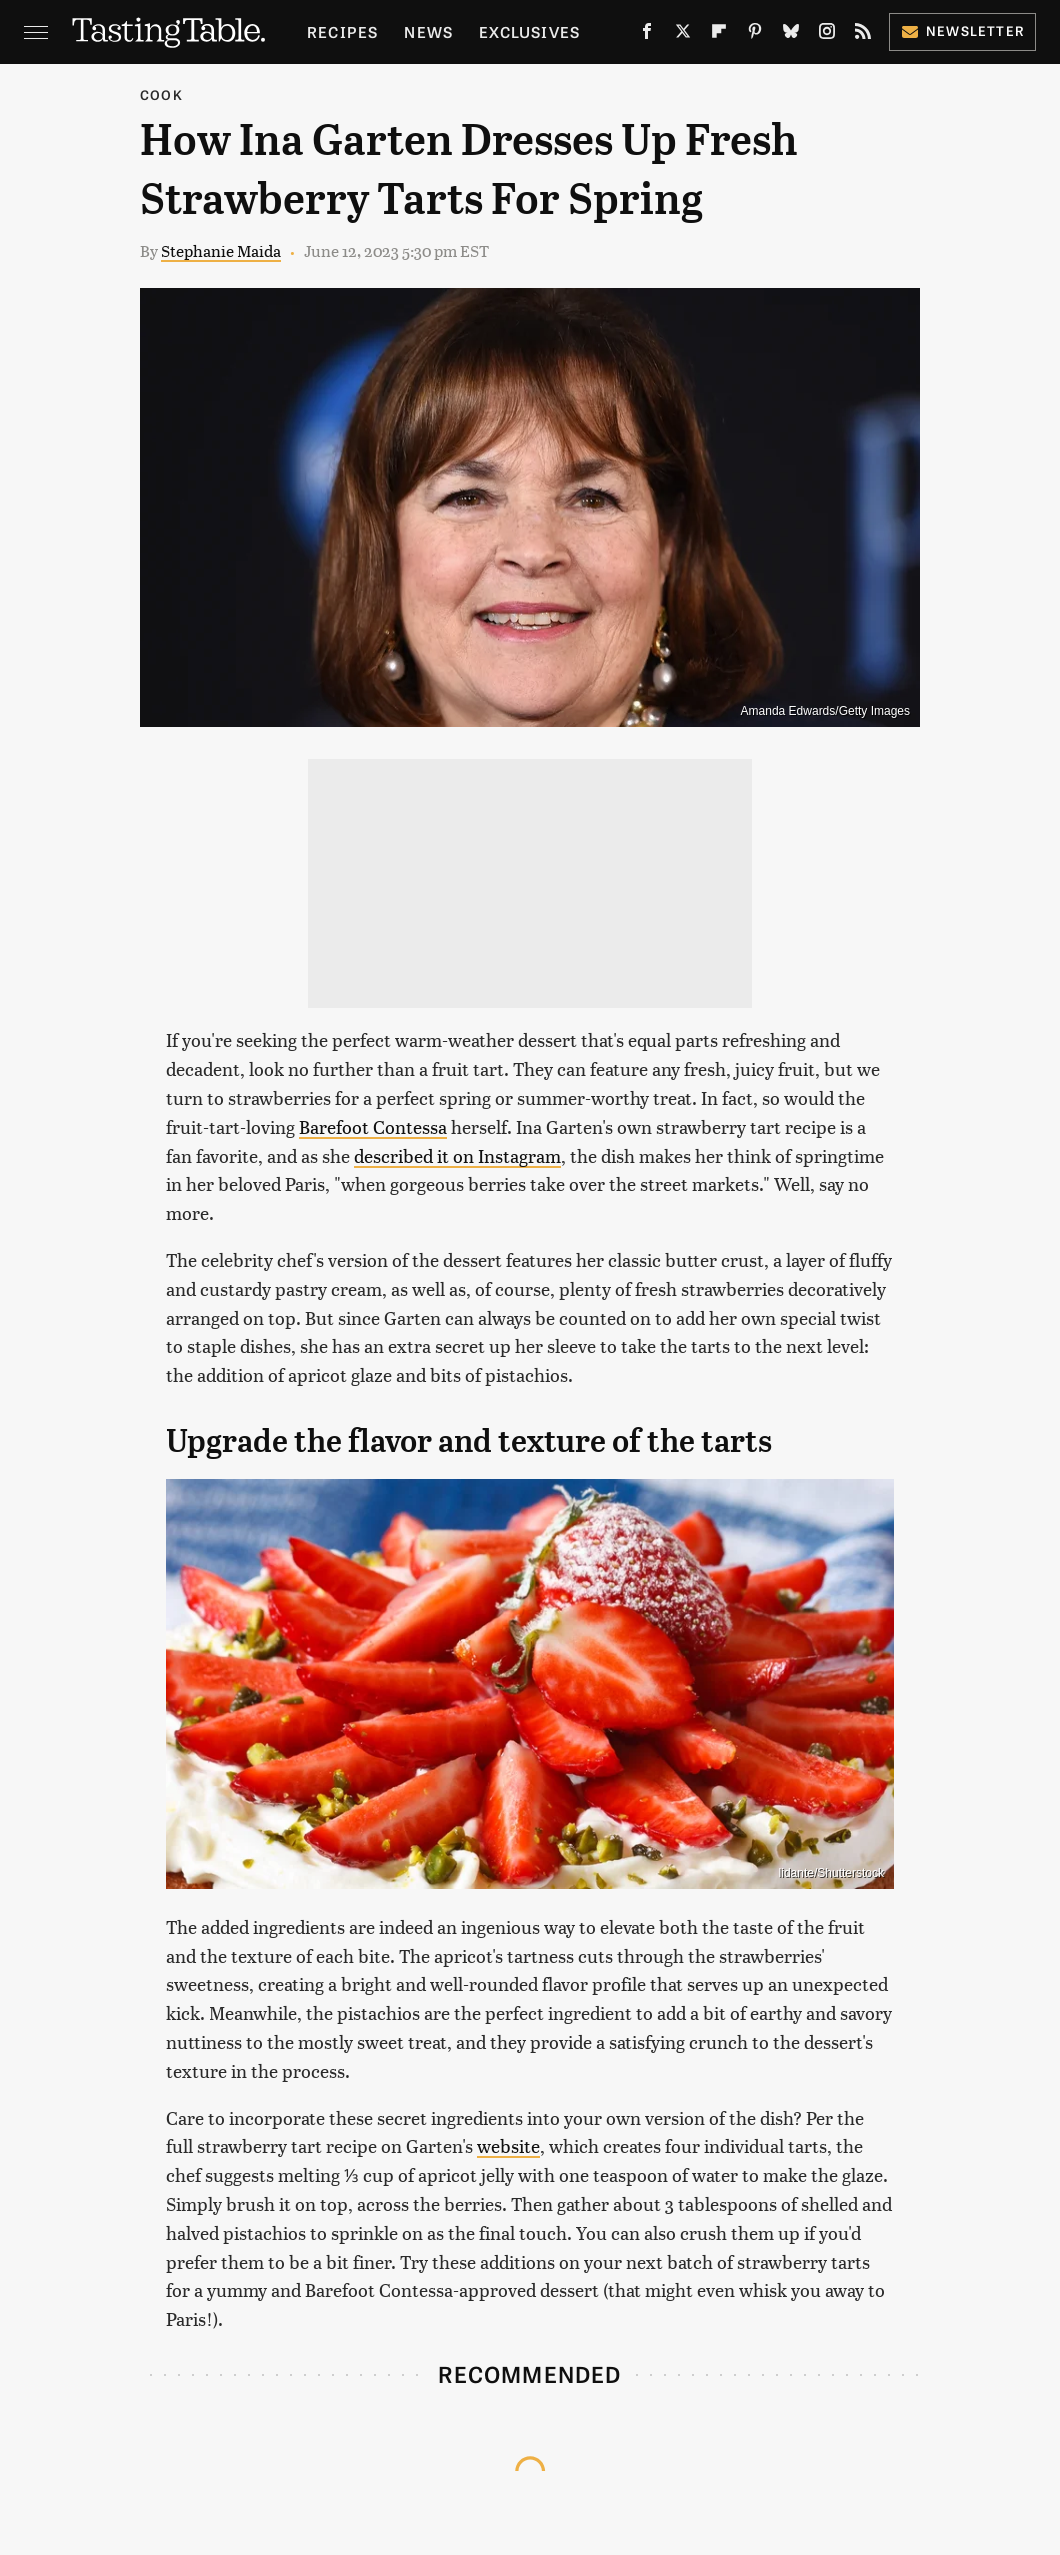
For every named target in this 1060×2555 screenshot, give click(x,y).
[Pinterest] (755, 35)
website (508, 2145)
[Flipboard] (719, 35)
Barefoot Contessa (373, 1126)
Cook (161, 94)
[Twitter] (683, 35)
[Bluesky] (791, 35)
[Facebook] (647, 35)
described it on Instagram (457, 1155)
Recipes (342, 31)
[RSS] (863, 35)
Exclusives (529, 31)
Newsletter (962, 30)
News (428, 31)
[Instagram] (827, 35)
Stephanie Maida (221, 250)
